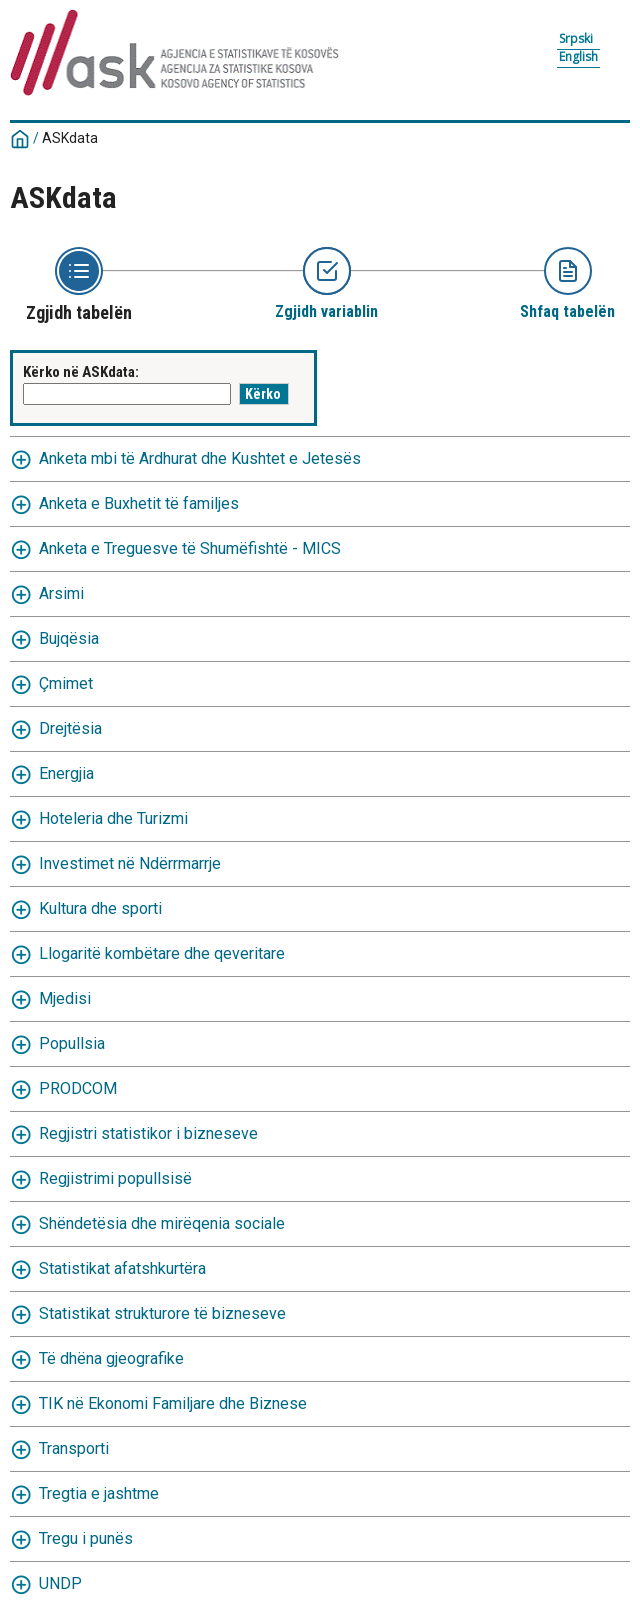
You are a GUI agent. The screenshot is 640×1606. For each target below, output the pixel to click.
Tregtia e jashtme (99, 1493)
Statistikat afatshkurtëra (122, 1268)
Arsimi (61, 593)
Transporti (74, 1448)
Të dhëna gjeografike (111, 1358)
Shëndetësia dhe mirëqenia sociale (162, 1223)
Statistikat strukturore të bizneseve (162, 1313)
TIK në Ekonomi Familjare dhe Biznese (173, 1403)
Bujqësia (69, 638)
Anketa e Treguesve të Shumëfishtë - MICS (190, 548)
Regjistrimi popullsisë (115, 1178)
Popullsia (72, 1043)
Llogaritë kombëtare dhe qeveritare (162, 953)
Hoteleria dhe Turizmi (113, 818)
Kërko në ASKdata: (81, 372)
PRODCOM (78, 1088)
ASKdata (70, 138)
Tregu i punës (86, 1538)
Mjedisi (65, 998)
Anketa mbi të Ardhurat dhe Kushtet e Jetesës (200, 458)
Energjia (66, 773)
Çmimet (66, 683)
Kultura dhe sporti (100, 908)
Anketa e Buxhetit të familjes (139, 503)
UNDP (60, 1583)
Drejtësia (70, 728)
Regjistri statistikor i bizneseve (148, 1133)
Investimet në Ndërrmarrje (130, 863)
